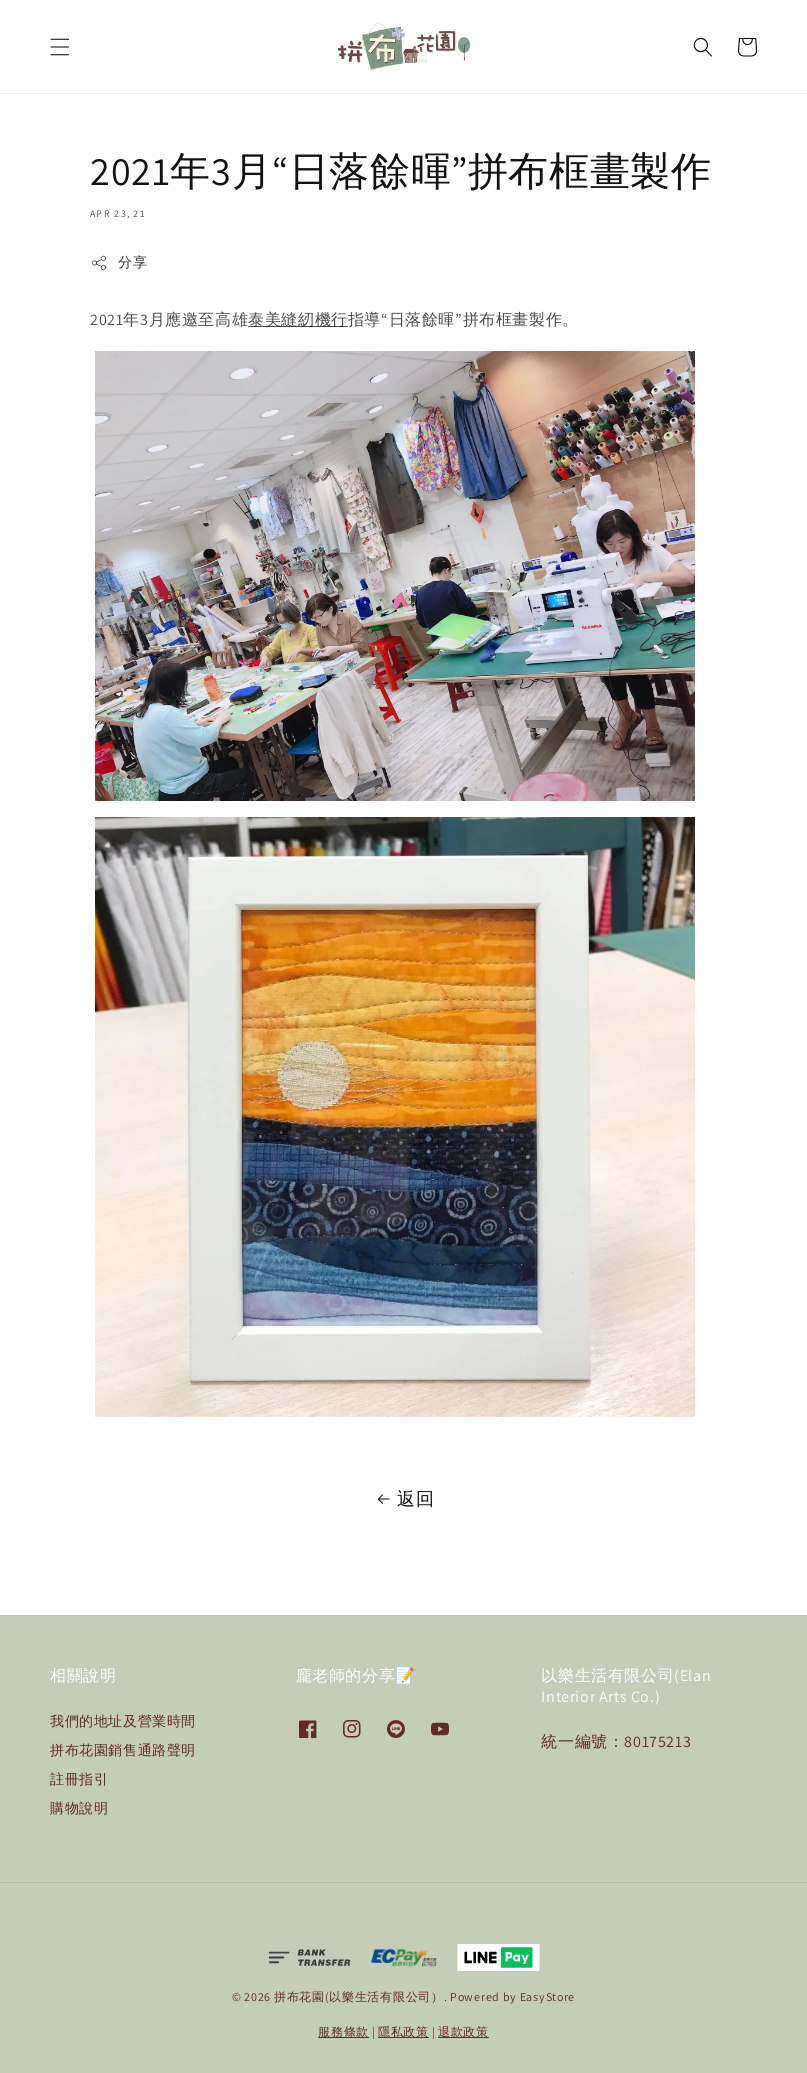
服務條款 (343, 2031)
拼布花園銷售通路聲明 (123, 1750)
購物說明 (79, 1808)
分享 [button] (118, 262)
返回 (403, 1499)
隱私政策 (403, 2031)
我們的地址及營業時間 (123, 1721)
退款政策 (463, 2031)
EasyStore (547, 1996)
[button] (60, 47)
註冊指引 (79, 1779)
